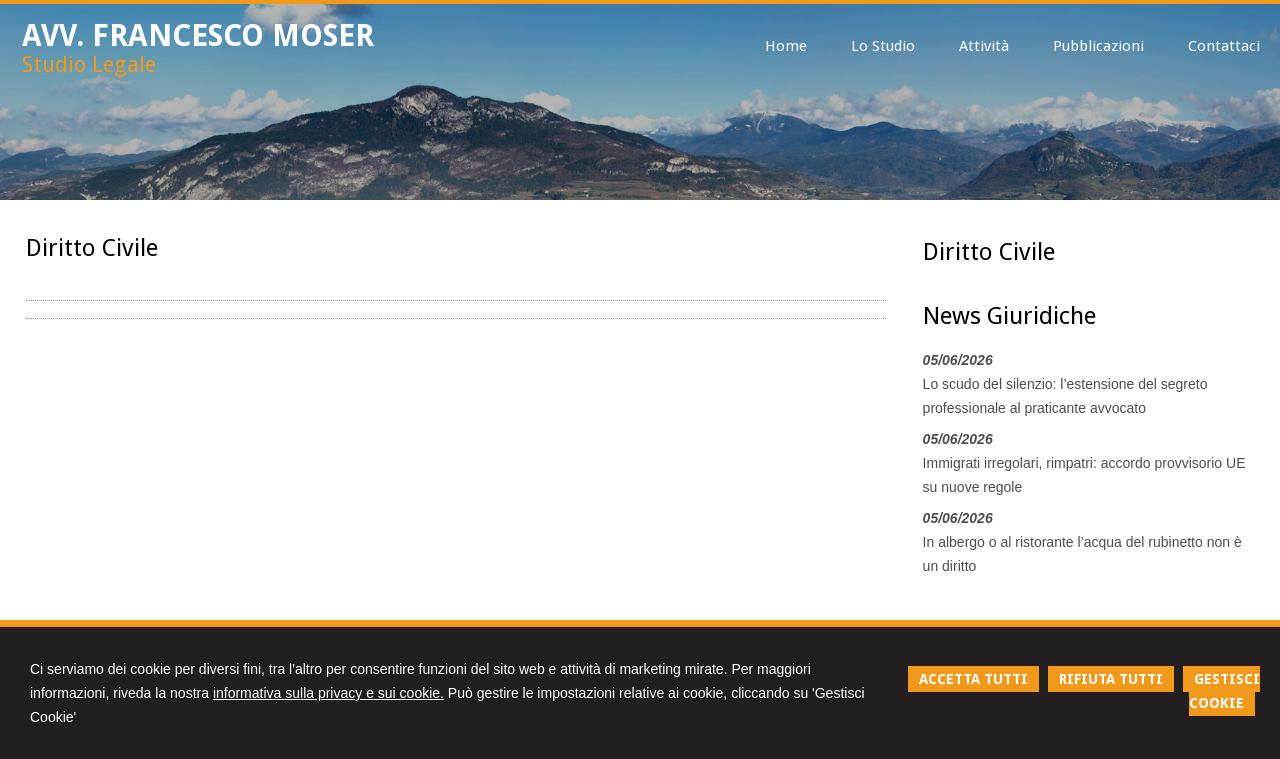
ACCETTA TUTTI (973, 679)
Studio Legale (89, 64)
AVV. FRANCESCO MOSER (198, 35)
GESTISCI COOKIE (1224, 691)
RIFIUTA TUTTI (1111, 679)
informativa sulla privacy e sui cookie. (328, 693)
